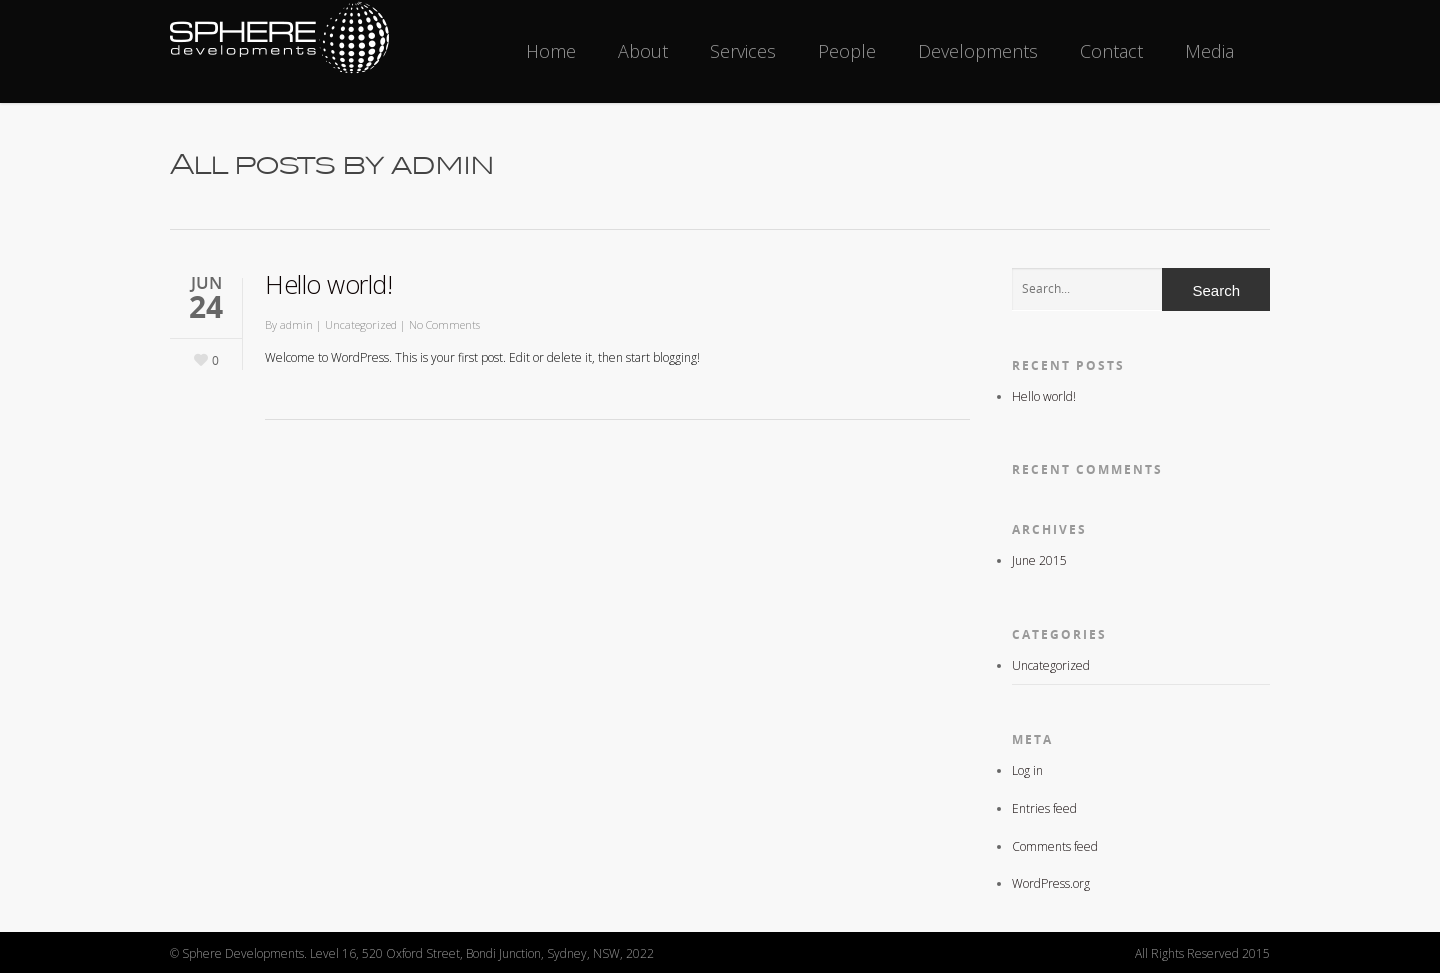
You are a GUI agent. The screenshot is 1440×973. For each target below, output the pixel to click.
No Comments (444, 324)
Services (743, 51)
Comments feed (1055, 846)
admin (296, 324)
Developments (978, 51)
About (643, 51)
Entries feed (1044, 808)
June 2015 (1039, 560)
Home (551, 51)
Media (1209, 51)
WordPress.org (1051, 883)
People (847, 51)
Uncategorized (361, 324)
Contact (1111, 51)
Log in (1027, 770)
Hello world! (328, 284)
